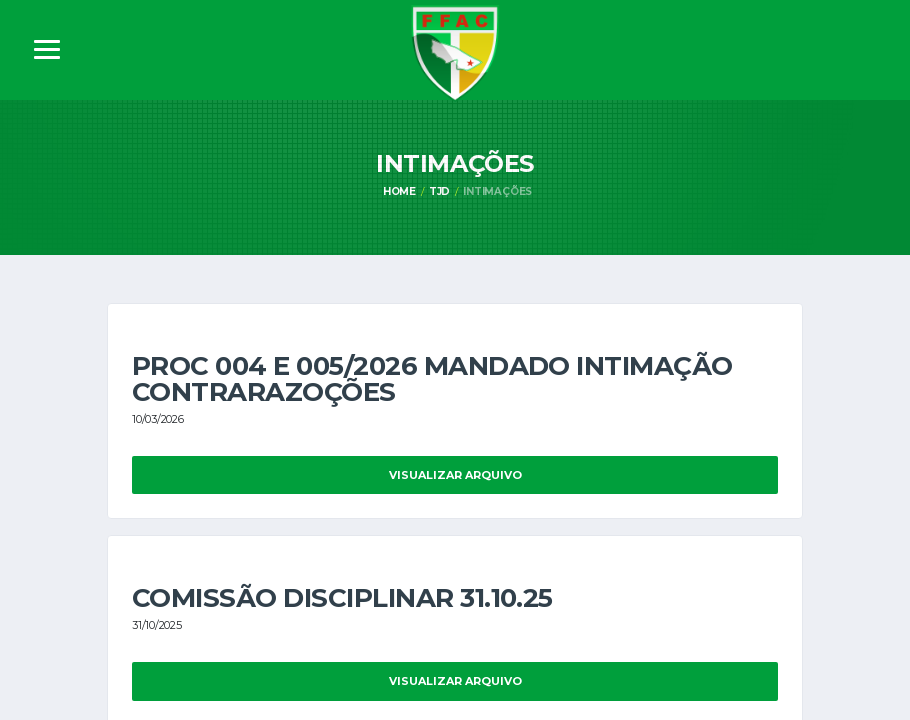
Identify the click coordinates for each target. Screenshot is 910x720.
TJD (439, 191)
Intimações (497, 191)
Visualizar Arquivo (455, 475)
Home (399, 191)
